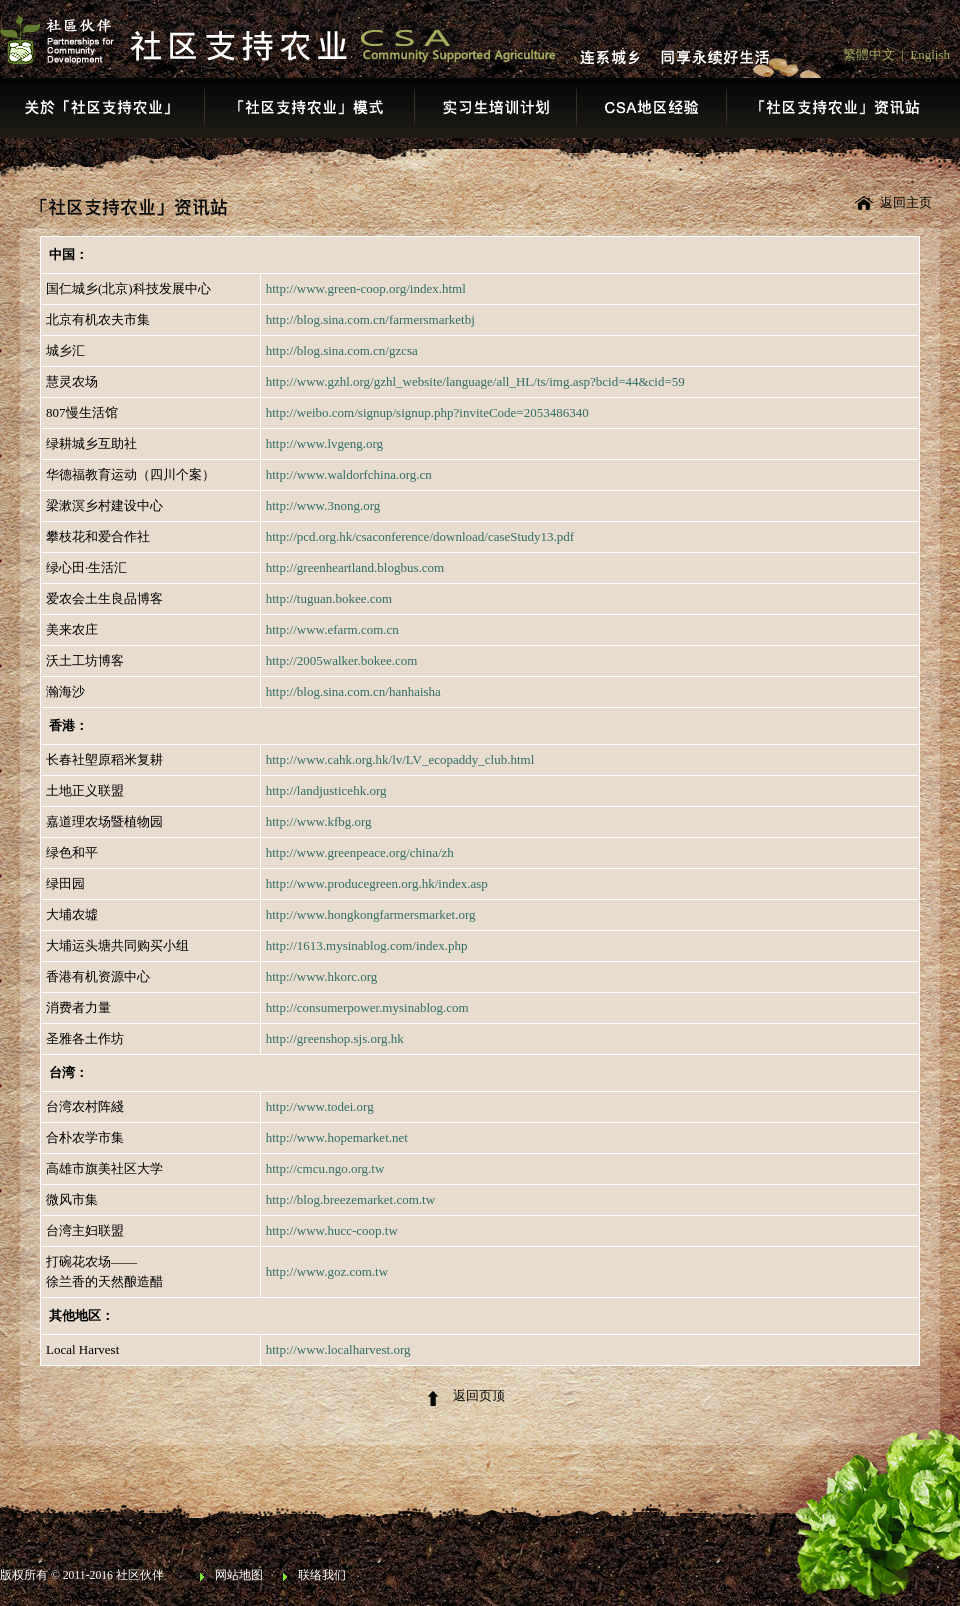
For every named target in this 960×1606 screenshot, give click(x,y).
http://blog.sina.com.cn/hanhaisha (353, 691)
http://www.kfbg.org (319, 821)
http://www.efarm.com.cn (332, 629)
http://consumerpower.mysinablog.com (367, 1007)
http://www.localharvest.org (338, 1349)
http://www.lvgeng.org (324, 443)
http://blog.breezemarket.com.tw (350, 1199)
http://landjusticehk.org (326, 790)
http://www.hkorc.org (322, 976)
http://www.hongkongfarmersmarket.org (371, 914)
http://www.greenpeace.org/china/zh (360, 852)
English (930, 54)
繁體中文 (869, 54)
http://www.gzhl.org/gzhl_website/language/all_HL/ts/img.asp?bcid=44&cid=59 (475, 381)
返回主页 (906, 202)
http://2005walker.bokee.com (342, 660)
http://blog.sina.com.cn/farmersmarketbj (370, 319)
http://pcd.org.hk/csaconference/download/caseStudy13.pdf (420, 536)
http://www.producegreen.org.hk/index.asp (377, 883)
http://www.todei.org (320, 1106)
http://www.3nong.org (323, 505)
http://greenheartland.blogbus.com (355, 567)
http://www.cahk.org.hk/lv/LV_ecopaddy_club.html (400, 759)
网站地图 (239, 1575)
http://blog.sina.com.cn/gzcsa (342, 350)
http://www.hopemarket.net (337, 1137)
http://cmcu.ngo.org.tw (325, 1168)
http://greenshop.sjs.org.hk (335, 1038)
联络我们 (322, 1575)
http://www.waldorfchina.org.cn (349, 474)
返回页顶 (479, 1395)
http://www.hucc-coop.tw (332, 1230)
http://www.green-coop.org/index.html (366, 288)
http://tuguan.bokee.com (329, 598)
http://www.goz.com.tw (327, 1271)
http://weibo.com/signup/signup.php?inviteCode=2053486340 (427, 412)
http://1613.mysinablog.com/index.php (367, 945)
